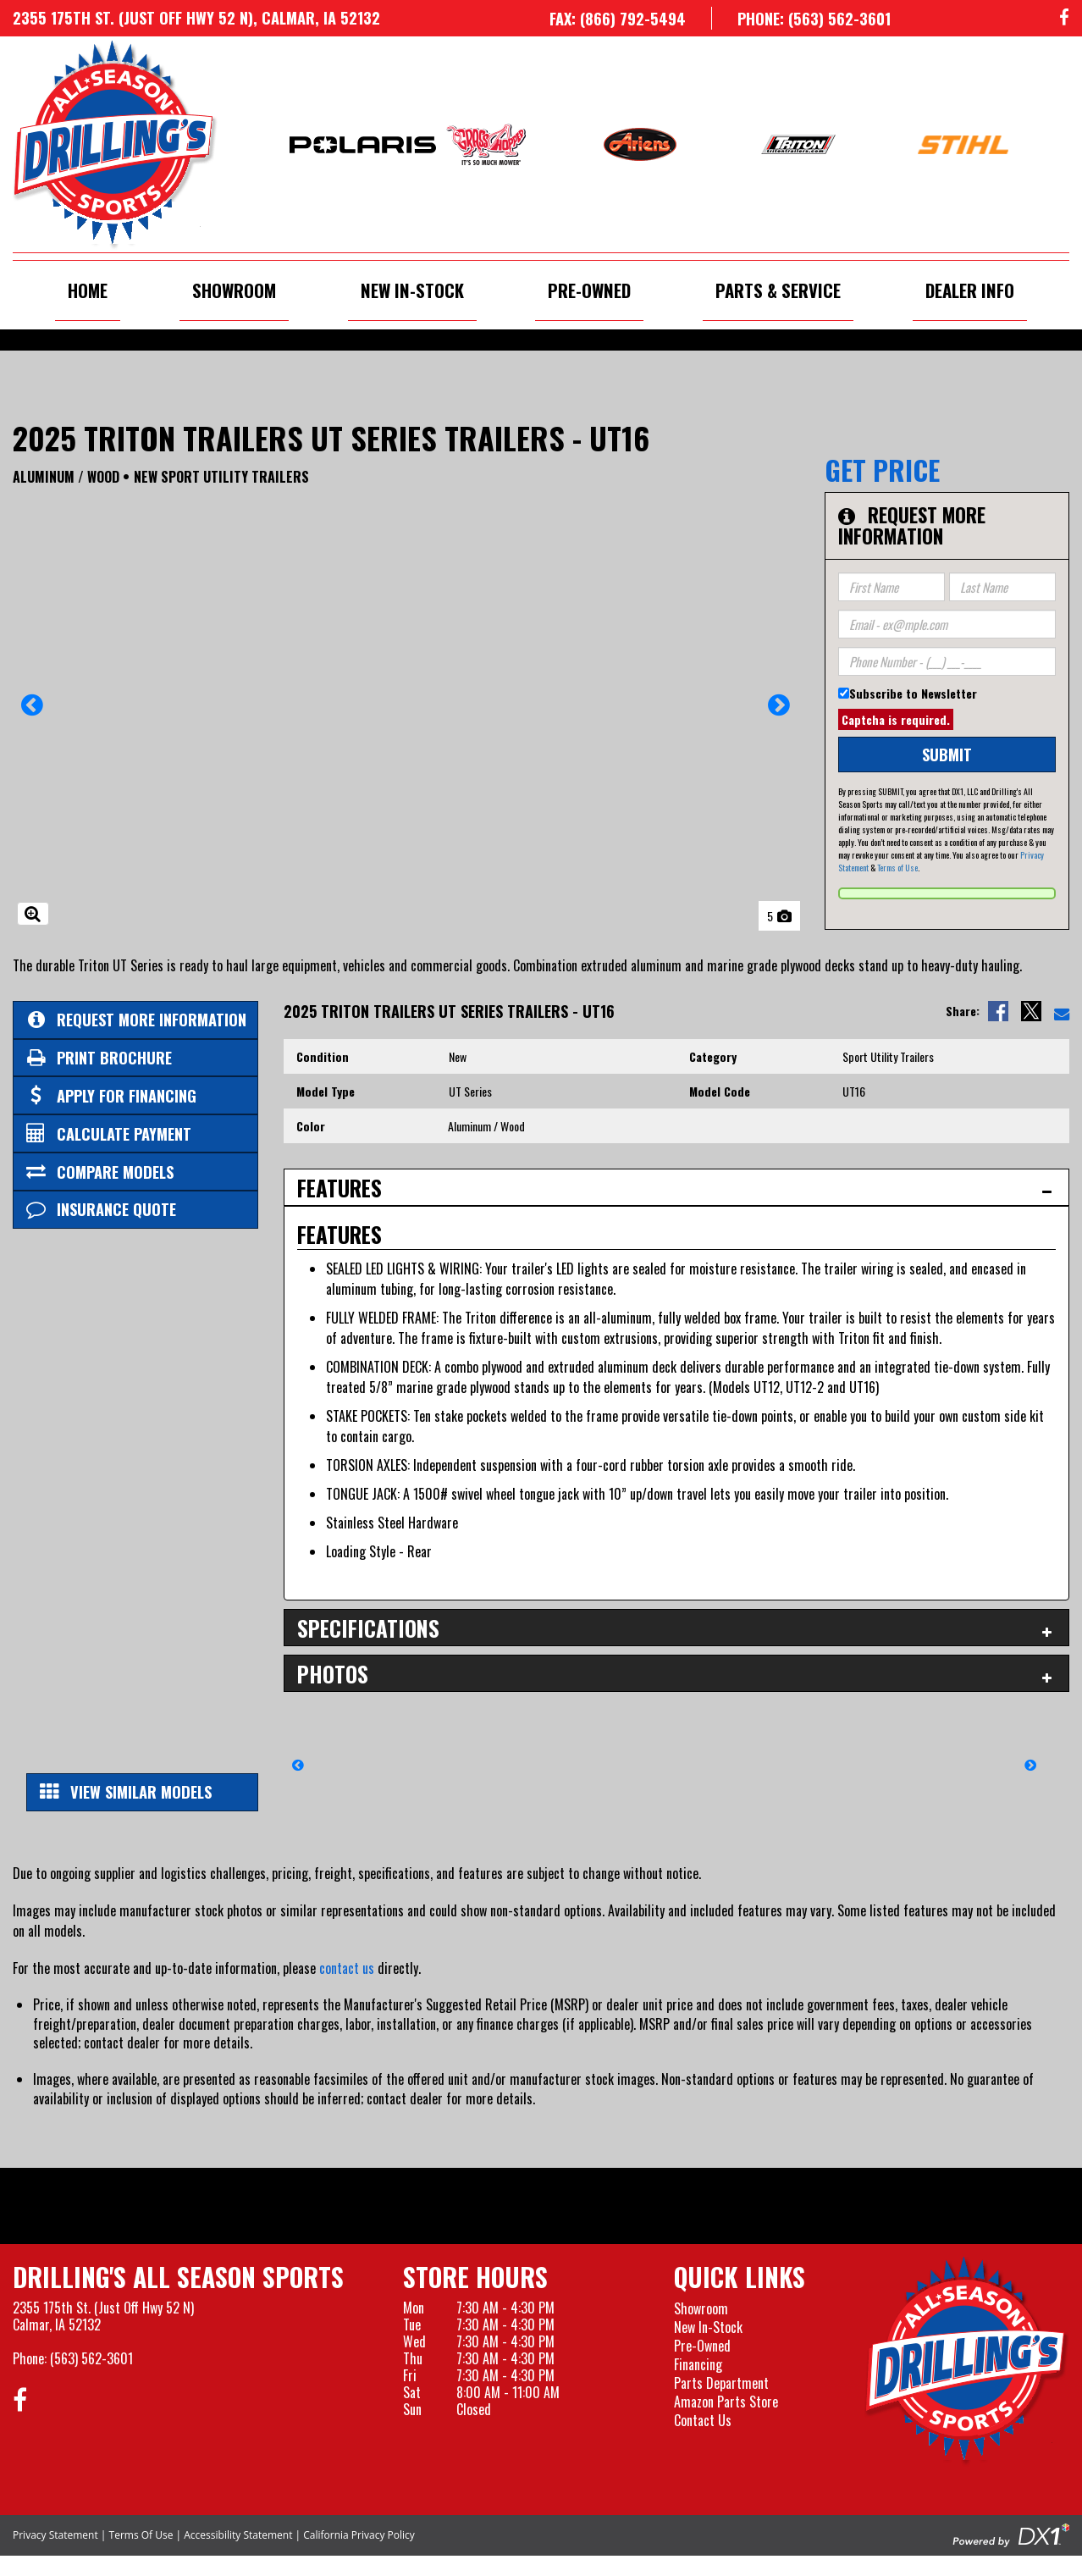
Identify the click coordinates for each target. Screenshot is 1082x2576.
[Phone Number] (947, 661)
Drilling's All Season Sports (178, 2277)
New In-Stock (412, 290)
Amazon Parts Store (726, 2401)
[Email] (947, 624)
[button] (32, 710)
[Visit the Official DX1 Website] (1010, 2533)
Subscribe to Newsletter (913, 693)
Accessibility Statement (238, 2535)
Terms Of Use (141, 2535)
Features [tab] (339, 1187)
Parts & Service (778, 290)
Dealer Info (969, 290)
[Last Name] (1002, 586)
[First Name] (891, 586)
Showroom (234, 290)
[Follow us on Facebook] (1064, 18)
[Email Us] (1061, 1011)
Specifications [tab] (368, 1628)
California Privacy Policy (359, 2535)
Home (88, 290)
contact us (346, 1968)
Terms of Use (897, 867)
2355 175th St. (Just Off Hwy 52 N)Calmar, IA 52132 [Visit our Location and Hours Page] (103, 2316)
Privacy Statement (55, 2535)
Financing (698, 2364)
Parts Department (721, 2383)
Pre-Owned (589, 290)
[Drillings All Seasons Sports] (966, 2361)
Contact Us (702, 2420)
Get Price (882, 469)
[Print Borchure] (135, 1058)
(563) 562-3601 (91, 2358)
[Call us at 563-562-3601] (801, 18)
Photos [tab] (332, 1673)
